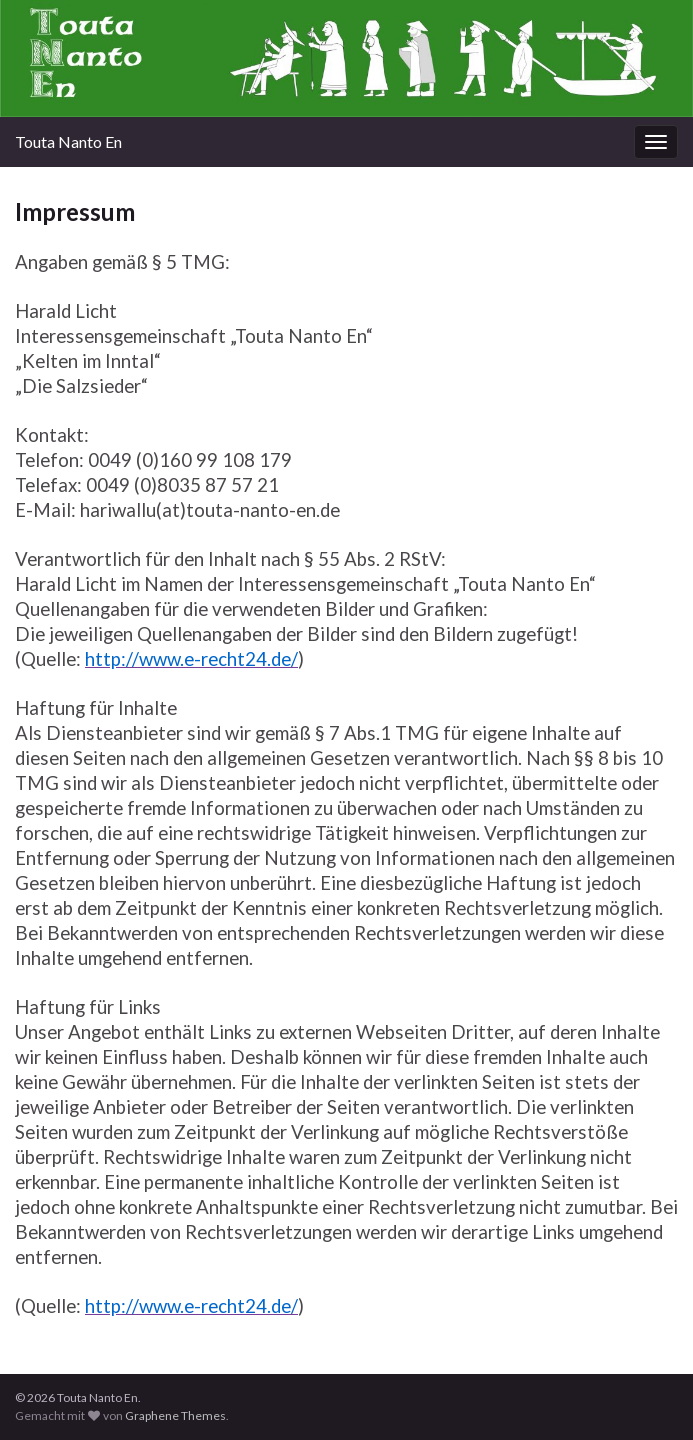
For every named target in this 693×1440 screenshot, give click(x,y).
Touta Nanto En (68, 141)
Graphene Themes (175, 1415)
